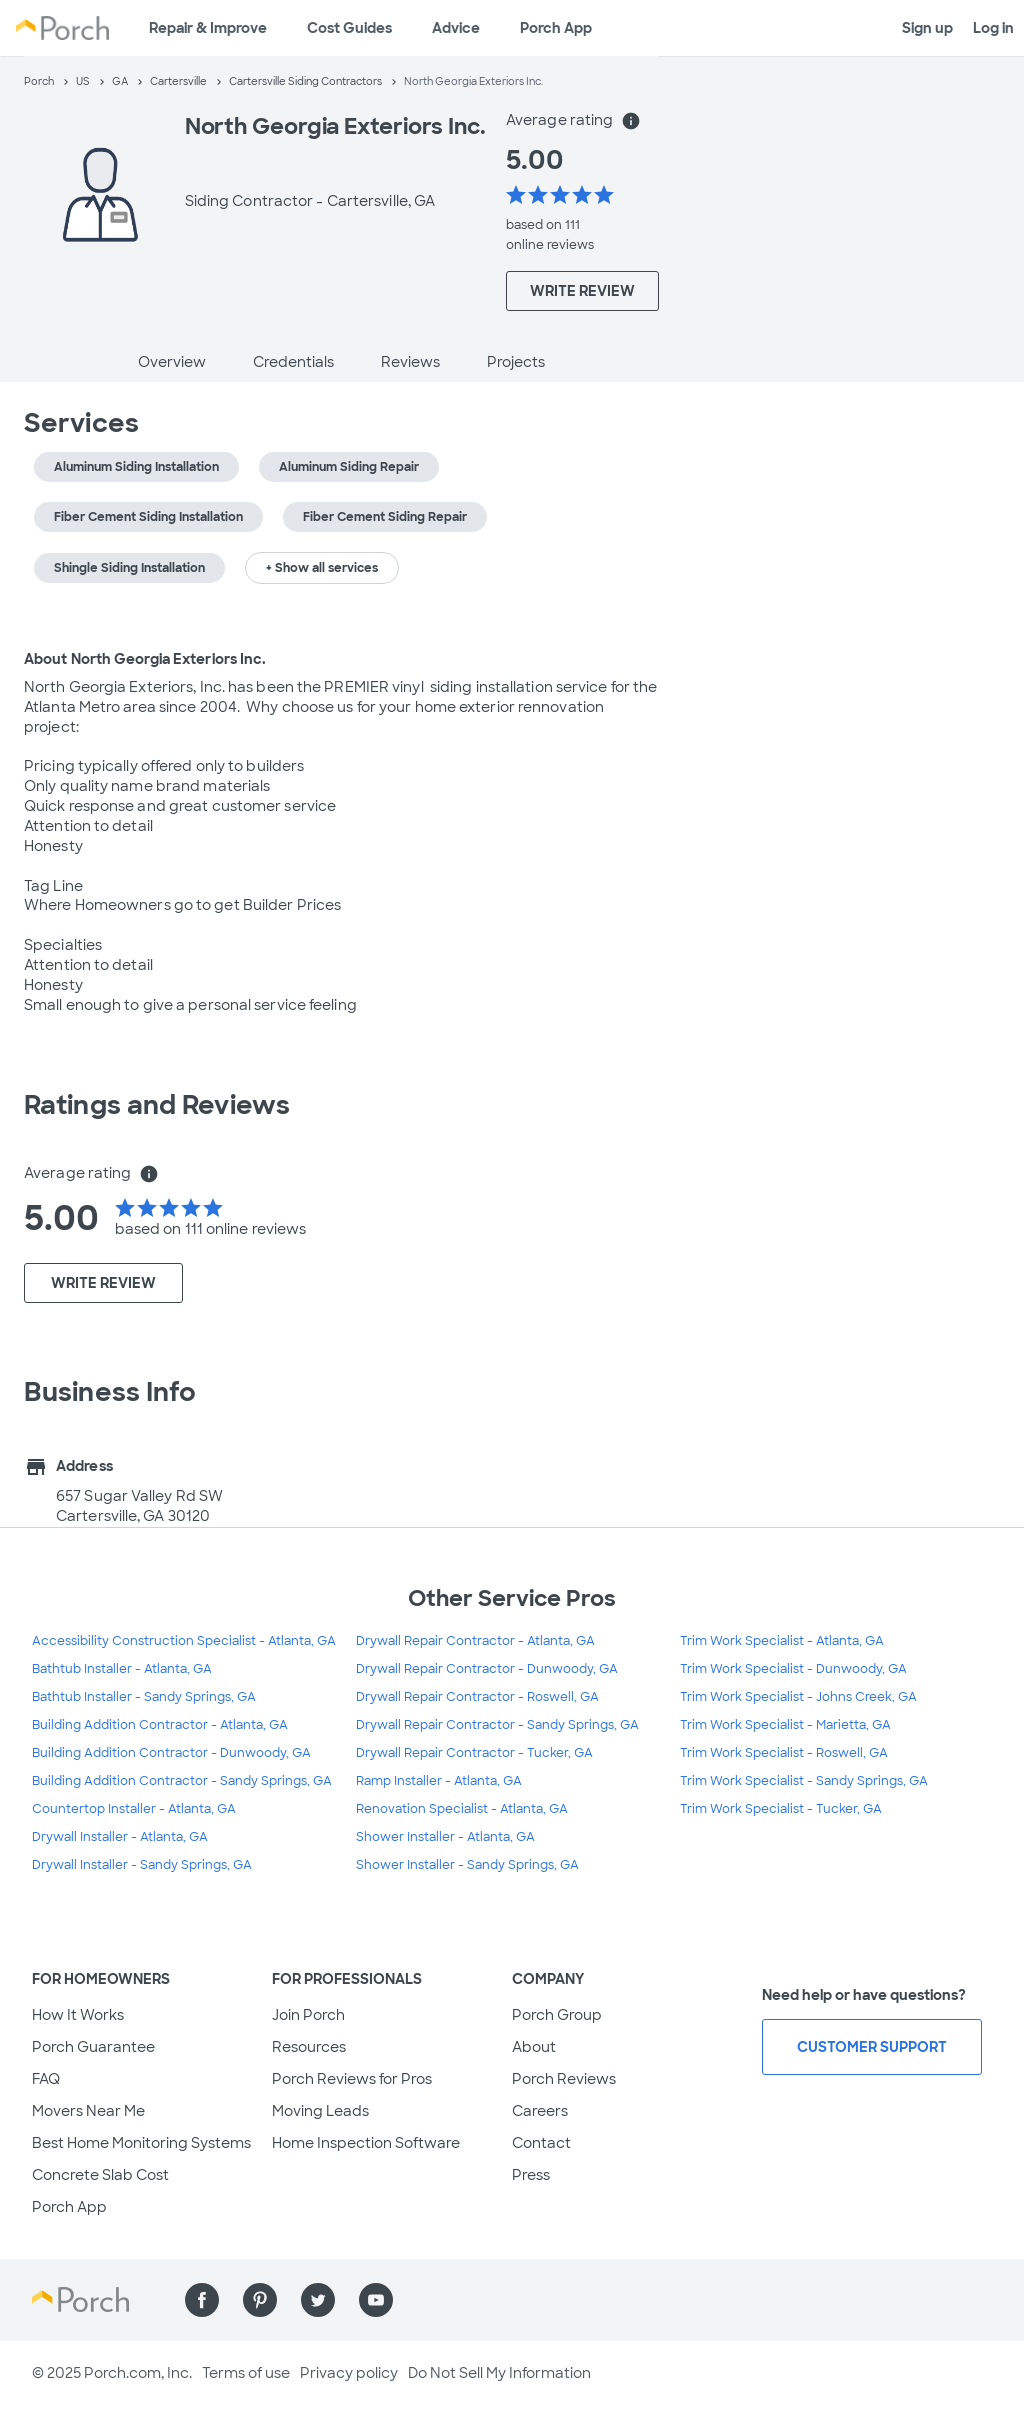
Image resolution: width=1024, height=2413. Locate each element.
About (534, 2047)
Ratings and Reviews (157, 1105)
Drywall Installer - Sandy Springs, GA (142, 1865)
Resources (309, 2047)
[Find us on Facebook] (202, 2300)
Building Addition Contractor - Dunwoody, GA (171, 1753)
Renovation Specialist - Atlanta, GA (462, 1809)
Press (531, 2175)
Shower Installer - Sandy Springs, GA (467, 1865)
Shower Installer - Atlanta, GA (445, 1837)
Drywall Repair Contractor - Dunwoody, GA (487, 1669)
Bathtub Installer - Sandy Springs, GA (144, 1697)
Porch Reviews (564, 2079)
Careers (540, 2111)
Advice (456, 28)
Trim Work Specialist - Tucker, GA (781, 1809)
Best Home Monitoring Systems (141, 2143)
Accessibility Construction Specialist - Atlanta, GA (184, 1641)
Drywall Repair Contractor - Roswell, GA (477, 1697)
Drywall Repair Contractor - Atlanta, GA (475, 1641)
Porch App (556, 28)
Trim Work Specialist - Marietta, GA (785, 1725)
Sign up (927, 28)
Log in (993, 28)
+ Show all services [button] (322, 568)
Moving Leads (320, 2111)
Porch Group (557, 2015)
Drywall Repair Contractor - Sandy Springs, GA (497, 1725)
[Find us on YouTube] (376, 2300)
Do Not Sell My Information (499, 2373)
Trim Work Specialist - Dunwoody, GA (793, 1669)
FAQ (46, 2079)
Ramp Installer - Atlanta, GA (439, 1781)
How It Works (78, 2015)
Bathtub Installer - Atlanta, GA (122, 1669)
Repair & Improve (208, 28)
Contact (541, 2143)
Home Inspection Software (366, 2143)
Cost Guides (349, 28)
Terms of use (246, 2373)
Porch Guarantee (93, 2047)
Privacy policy (349, 2373)
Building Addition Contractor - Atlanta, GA (160, 1725)
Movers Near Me (88, 2111)
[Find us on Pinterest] (260, 2300)
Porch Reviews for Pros (352, 2079)
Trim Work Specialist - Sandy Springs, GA (804, 1781)
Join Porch (308, 2015)
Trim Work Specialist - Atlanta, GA (782, 1641)
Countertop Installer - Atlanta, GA (134, 1809)
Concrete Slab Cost (100, 2175)
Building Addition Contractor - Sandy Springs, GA (182, 1781)
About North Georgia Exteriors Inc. (145, 659)
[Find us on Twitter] (318, 2300)
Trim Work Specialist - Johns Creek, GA (798, 1697)
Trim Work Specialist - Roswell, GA (784, 1753)
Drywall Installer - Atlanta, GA (120, 1837)
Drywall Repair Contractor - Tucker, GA (474, 1753)
